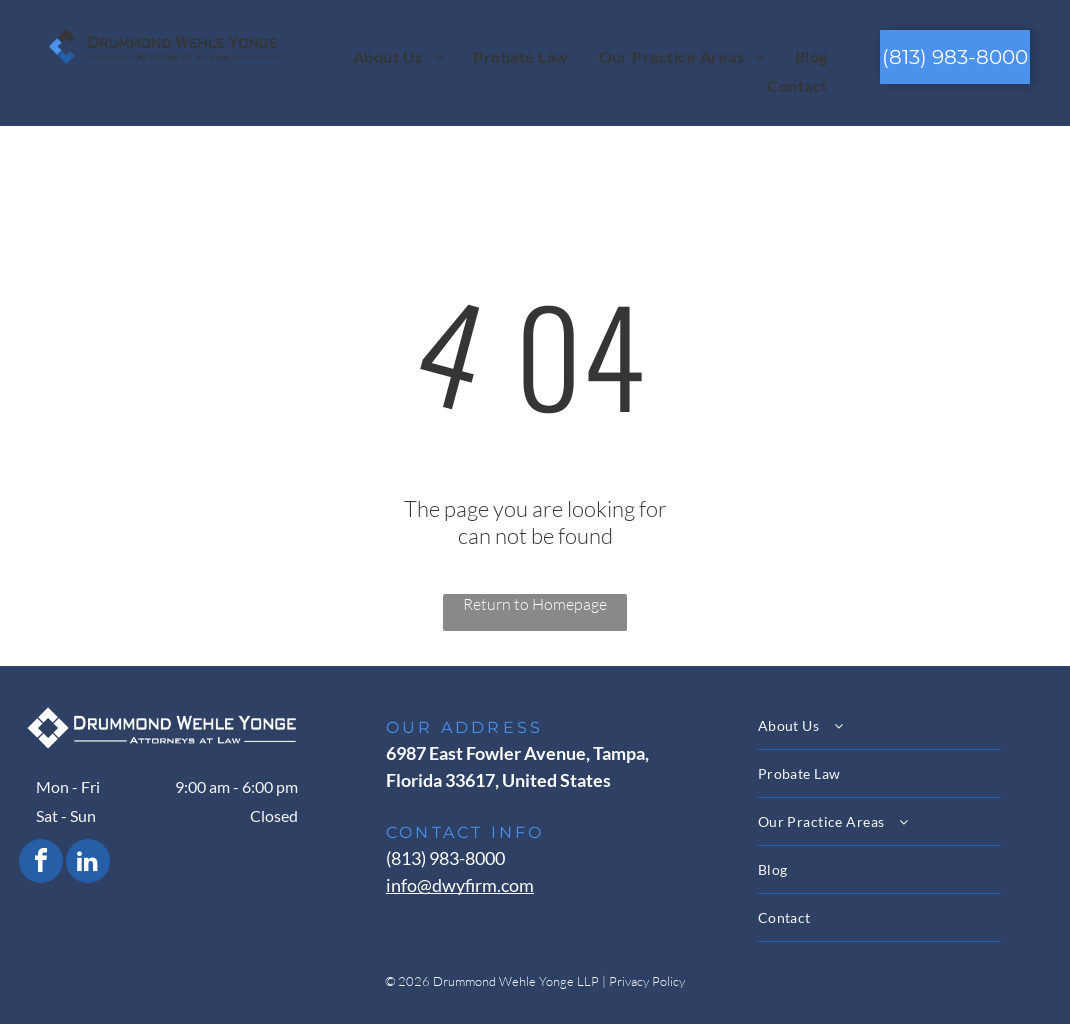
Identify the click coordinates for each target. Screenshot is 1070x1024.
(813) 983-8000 (445, 858)
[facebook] (41, 863)
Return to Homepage (535, 604)
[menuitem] (398, 56)
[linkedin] (88, 863)
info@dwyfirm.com (460, 885)
